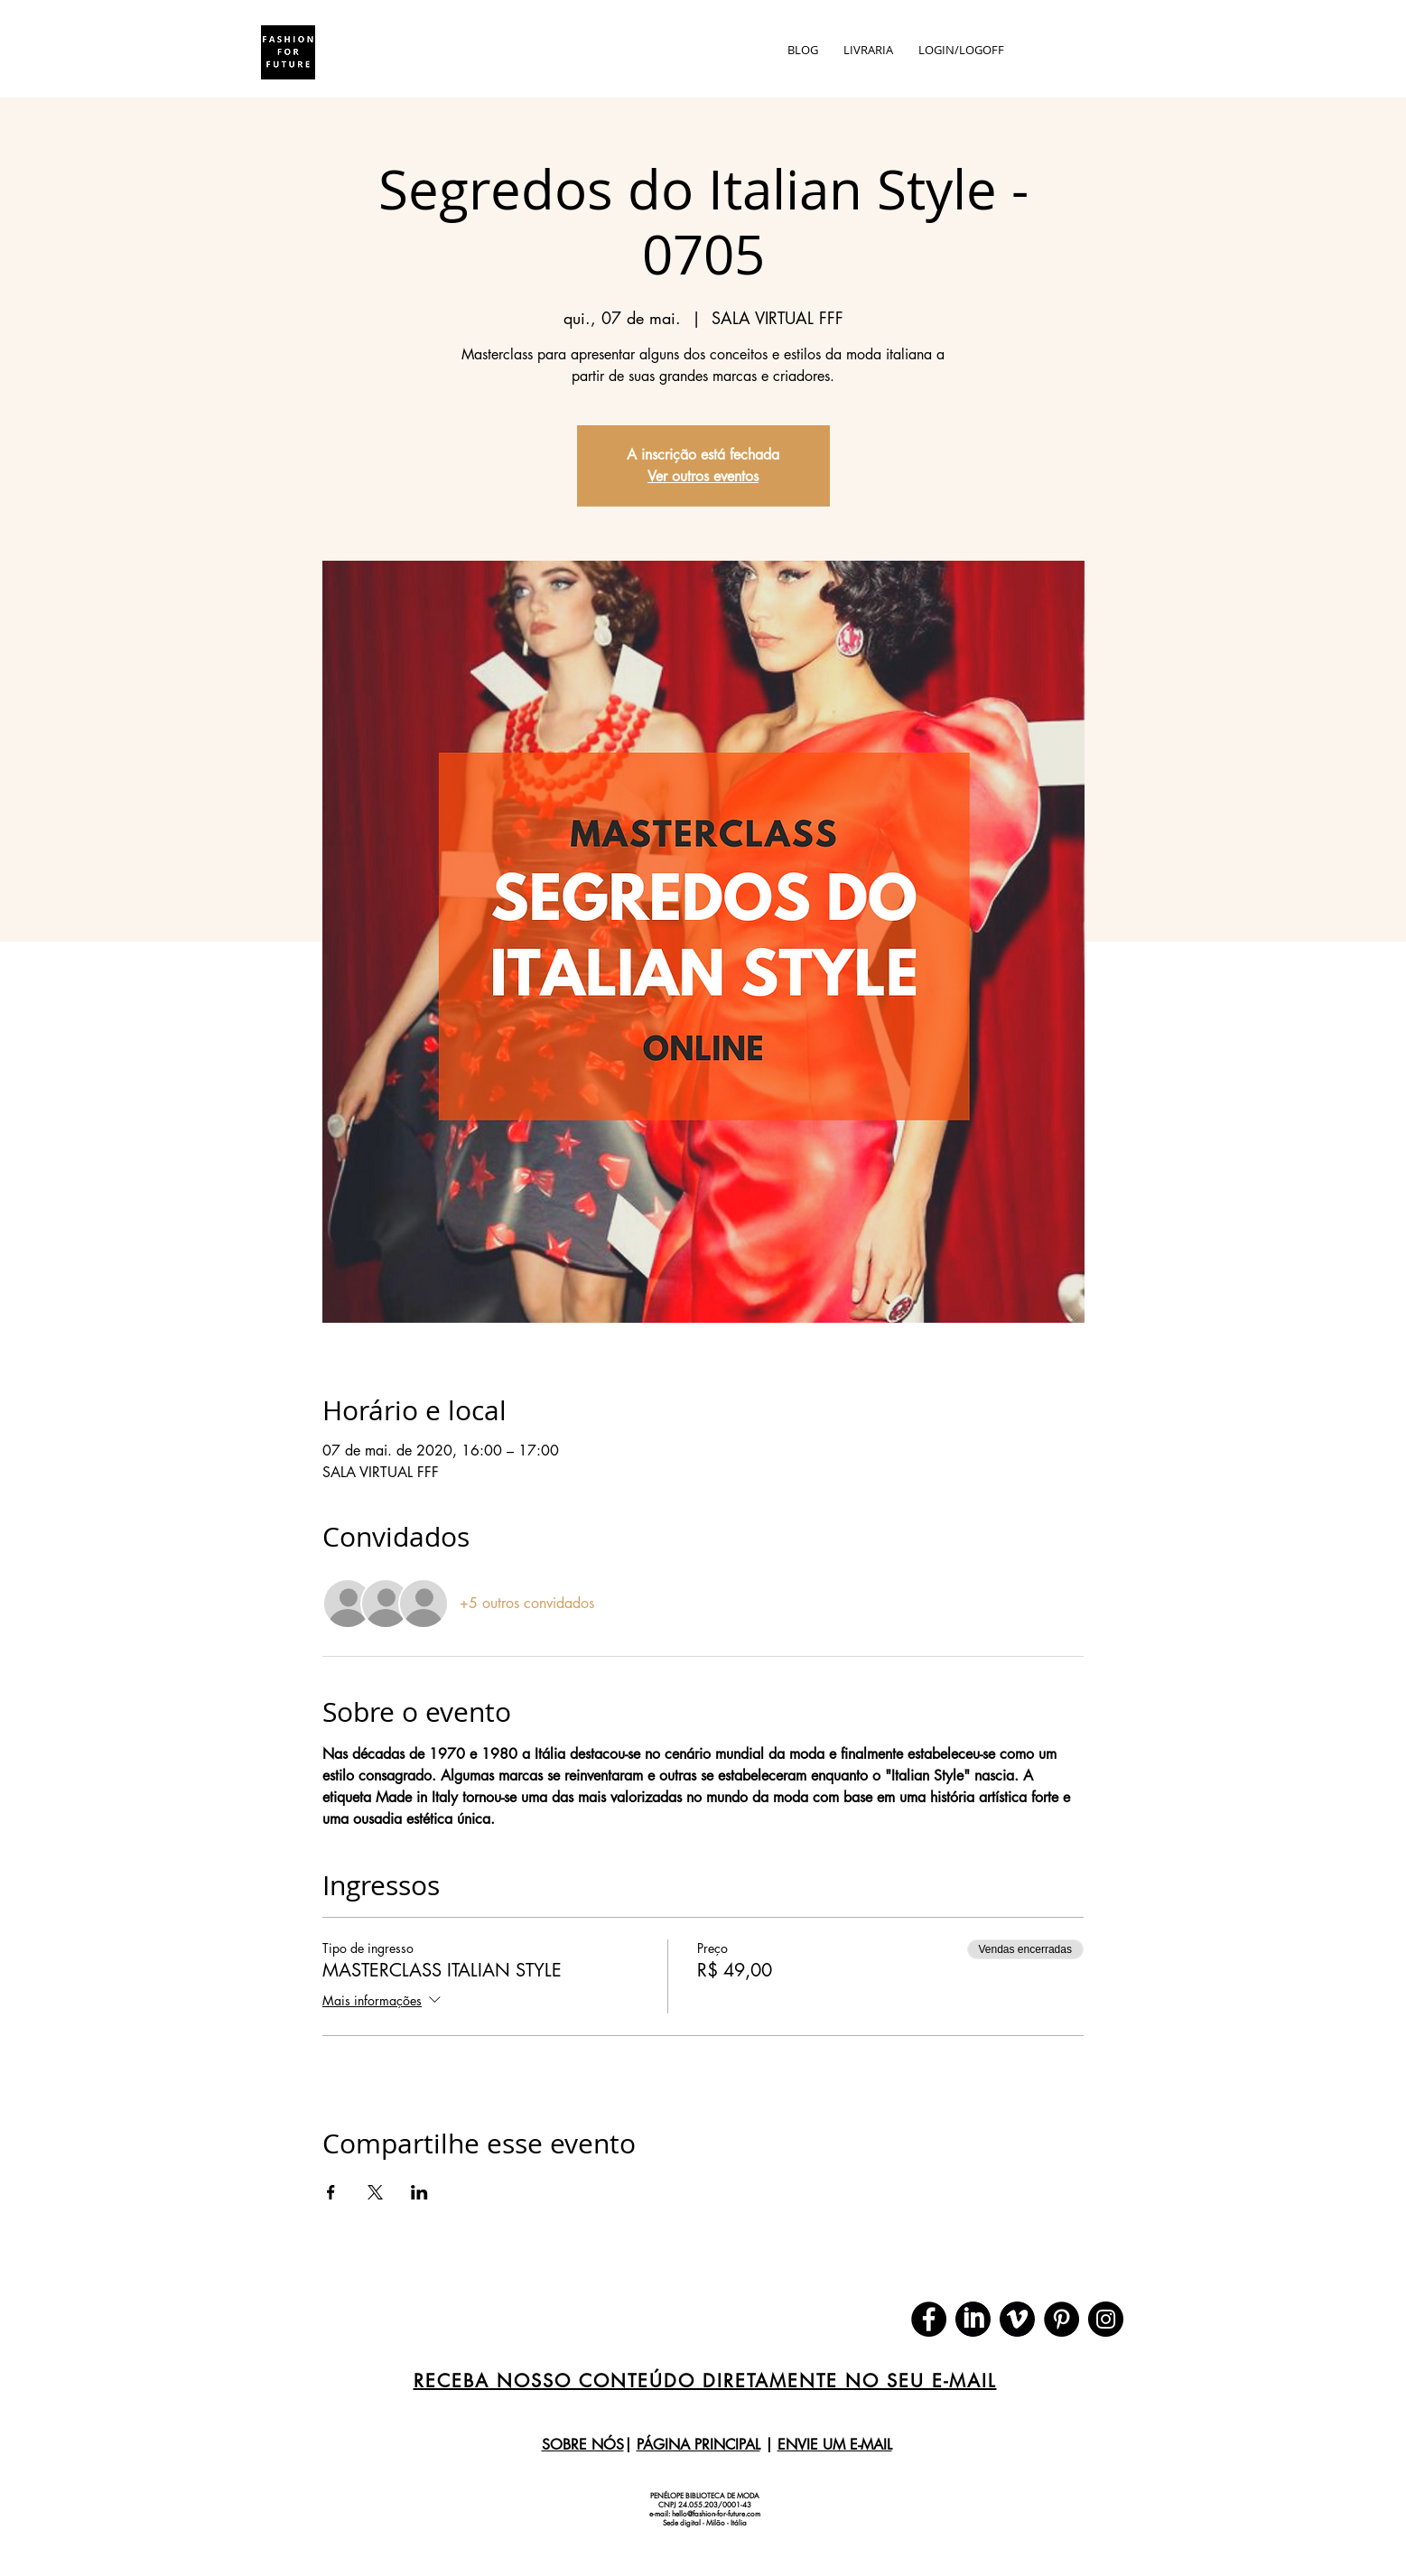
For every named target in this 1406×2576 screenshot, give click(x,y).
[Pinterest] (1061, 2319)
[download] (973, 2319)
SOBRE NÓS (583, 2444)
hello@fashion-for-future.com (716, 2513)
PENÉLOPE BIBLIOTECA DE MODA (704, 2495)
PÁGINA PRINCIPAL (698, 2444)
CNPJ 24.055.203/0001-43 (704, 2504)
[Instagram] (1105, 2319)
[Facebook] (928, 2319)
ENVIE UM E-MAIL (834, 2444)
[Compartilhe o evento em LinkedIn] (419, 2192)
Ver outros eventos (703, 476)
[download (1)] (1017, 2319)
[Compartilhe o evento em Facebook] (331, 2192)
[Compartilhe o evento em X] (375, 2192)
